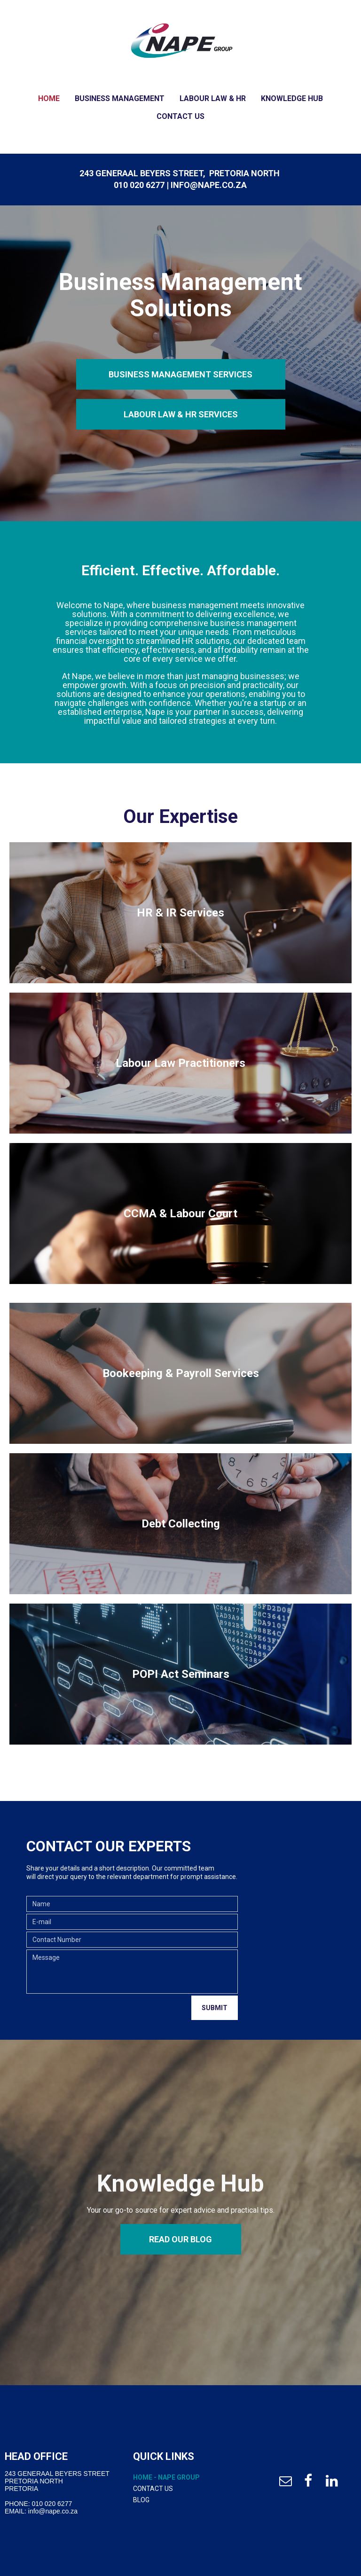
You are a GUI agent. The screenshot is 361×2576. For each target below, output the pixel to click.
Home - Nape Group (166, 2477)
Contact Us (180, 116)
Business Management (120, 98)
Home (49, 98)
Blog (141, 2500)
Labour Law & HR (213, 98)
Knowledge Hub (292, 98)
